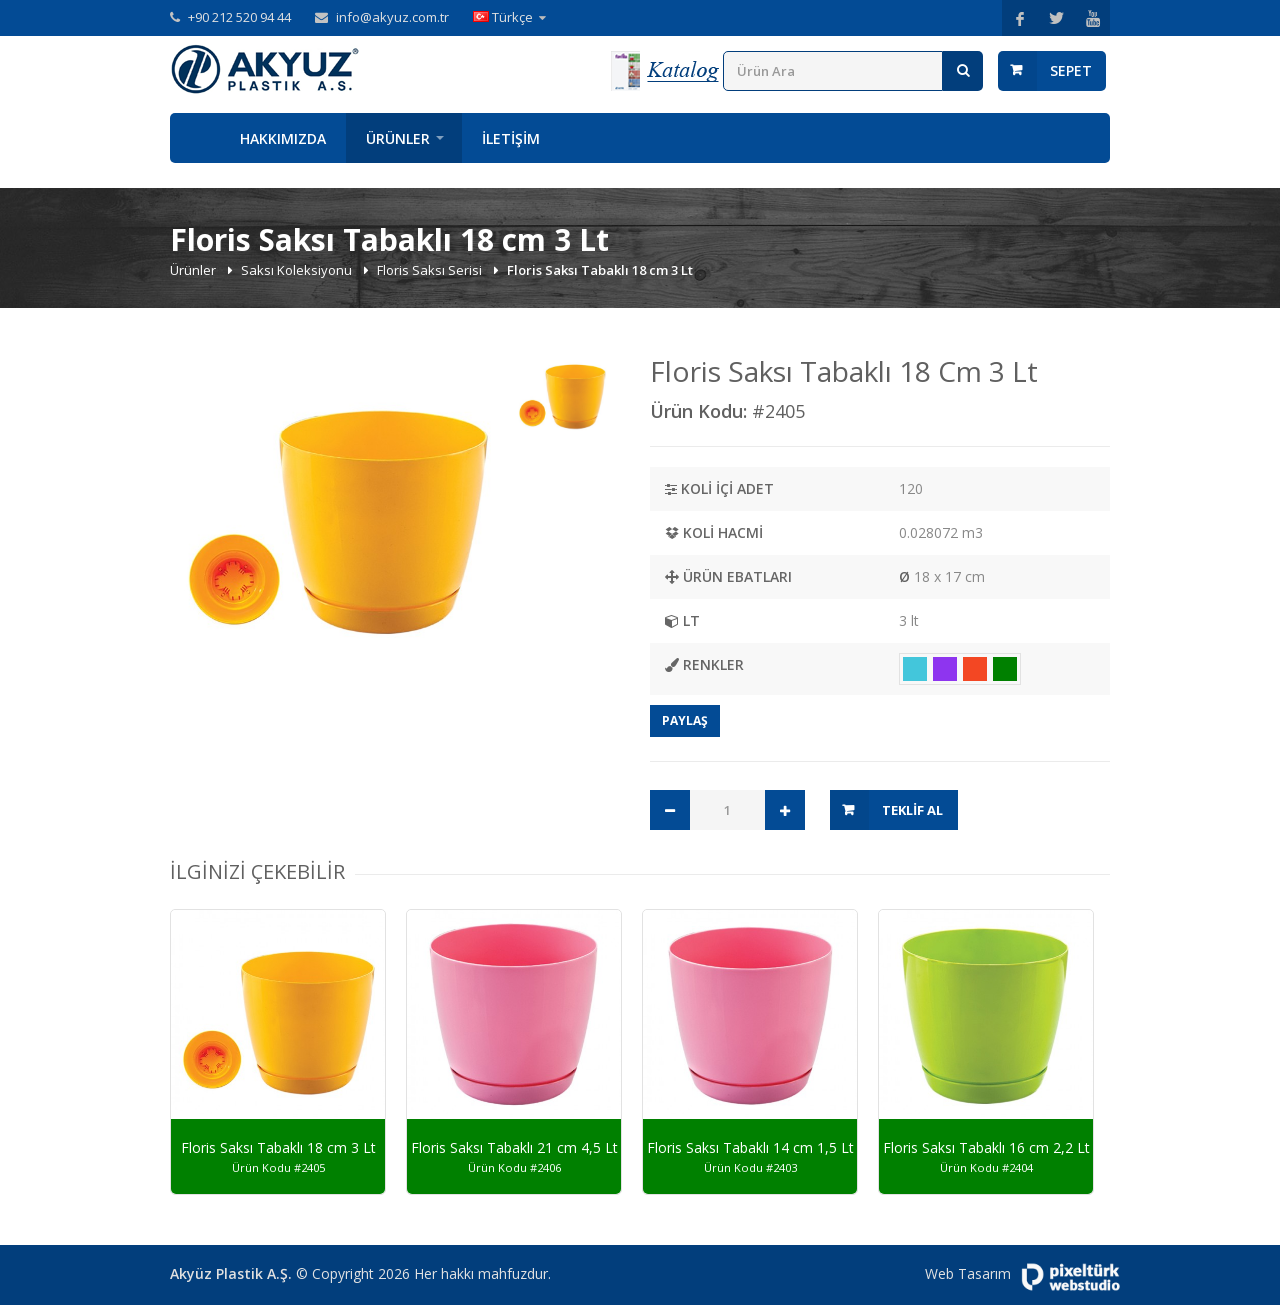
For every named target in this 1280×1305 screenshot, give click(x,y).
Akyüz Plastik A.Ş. (231, 1273)
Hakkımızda (283, 138)
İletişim (511, 138)
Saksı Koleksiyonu (298, 270)
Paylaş (685, 720)
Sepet (1071, 70)
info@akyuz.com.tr (392, 17)
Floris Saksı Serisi (431, 270)
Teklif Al (912, 810)
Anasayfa (195, 138)
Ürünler (398, 138)
